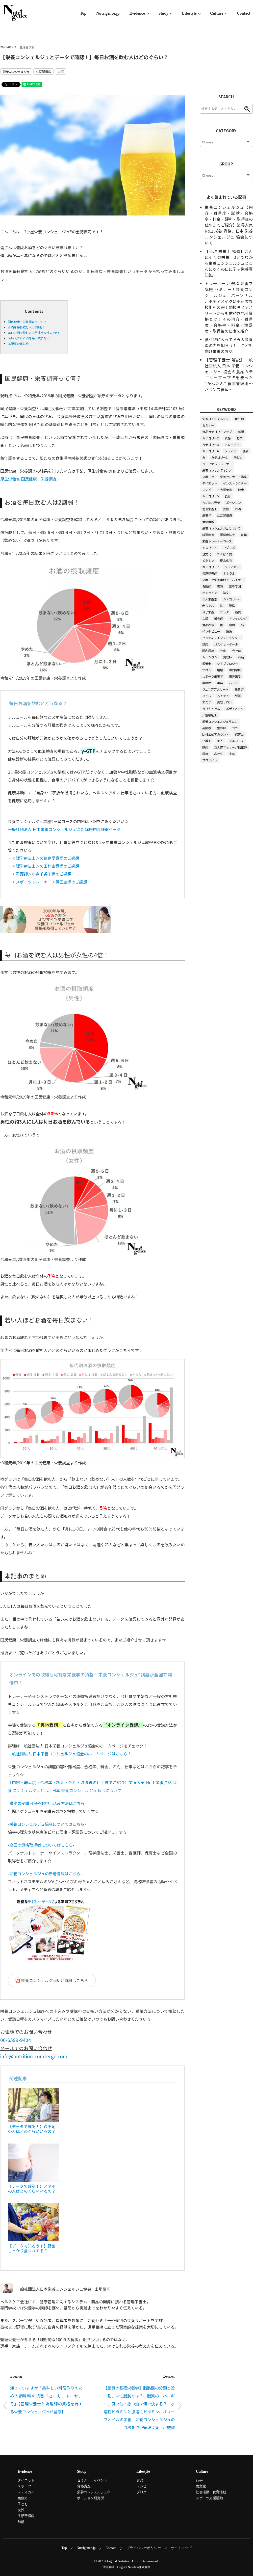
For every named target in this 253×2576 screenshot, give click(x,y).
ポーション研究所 (90, 2498)
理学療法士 (227, 535)
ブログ (141, 2492)
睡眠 (220, 670)
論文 (226, 592)
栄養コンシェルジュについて (221, 528)
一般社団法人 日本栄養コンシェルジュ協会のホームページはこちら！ (69, 1754)
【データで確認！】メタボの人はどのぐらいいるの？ (31, 2188)
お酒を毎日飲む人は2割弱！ (26, 327)
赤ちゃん (208, 605)
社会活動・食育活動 (211, 2492)
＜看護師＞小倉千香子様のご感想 (41, 874)
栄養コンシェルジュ (16, 71)
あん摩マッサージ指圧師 (230, 747)
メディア (230, 451)
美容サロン (224, 702)
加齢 (232, 625)
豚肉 (205, 747)
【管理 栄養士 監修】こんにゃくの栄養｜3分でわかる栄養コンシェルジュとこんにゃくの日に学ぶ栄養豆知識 (229, 263)
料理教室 (208, 535)
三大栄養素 (209, 599)
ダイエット (209, 483)
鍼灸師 (218, 618)
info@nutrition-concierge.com (33, 2056)
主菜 (232, 753)
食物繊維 (208, 522)
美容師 (239, 689)
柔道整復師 (209, 573)
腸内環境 (208, 650)
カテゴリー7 (210, 567)
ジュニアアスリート (215, 689)
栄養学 (206, 515)
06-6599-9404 (15, 2040)
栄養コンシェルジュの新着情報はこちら (44, 1874)
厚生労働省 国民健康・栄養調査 (28, 479)
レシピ (206, 489)
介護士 (206, 741)
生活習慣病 (27, 47)
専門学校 (235, 670)
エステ (206, 702)
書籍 (244, 535)
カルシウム (209, 657)
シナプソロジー (227, 663)
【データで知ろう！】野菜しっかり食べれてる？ (31, 2248)
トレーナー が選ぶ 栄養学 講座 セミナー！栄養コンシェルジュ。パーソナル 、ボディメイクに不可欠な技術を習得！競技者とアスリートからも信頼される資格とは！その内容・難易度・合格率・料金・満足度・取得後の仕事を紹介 (229, 307)
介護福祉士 (209, 715)
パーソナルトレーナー (217, 464)
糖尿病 (206, 683)
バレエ (233, 683)
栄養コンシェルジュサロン (220, 721)
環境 (205, 753)
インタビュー (211, 631)
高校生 (218, 753)
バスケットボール (226, 644)
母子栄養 (208, 612)
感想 (241, 431)
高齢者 (206, 728)
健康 (241, 489)
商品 (241, 657)
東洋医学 (235, 676)
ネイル (206, 696)
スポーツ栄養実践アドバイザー (223, 580)
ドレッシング (238, 618)
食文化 (206, 554)
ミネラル (229, 573)
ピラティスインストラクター (221, 638)
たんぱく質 (224, 554)
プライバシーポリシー (143, 2548)
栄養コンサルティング (217, 470)
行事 (199, 2480)
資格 (228, 438)
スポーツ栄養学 (212, 676)
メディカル (232, 567)
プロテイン (209, 760)
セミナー (208, 425)
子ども (238, 457)
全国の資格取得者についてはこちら (41, 1845)
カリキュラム (211, 708)
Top (83, 13)
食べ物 (239, 419)
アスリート (209, 547)
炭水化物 (226, 560)
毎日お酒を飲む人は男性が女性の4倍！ (34, 332)
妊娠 (229, 631)
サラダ (224, 612)
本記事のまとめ (18, 343)
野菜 (240, 438)
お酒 (61, 71)
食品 (245, 451)
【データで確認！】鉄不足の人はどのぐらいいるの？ (31, 2128)
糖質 (220, 586)
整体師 (221, 728)
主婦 (205, 618)
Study (163, 13)
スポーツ (208, 477)
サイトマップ (181, 2548)
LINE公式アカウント (215, 734)
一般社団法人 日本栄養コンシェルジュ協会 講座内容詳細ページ (64, 829)
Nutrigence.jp (108, 13)
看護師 (206, 586)
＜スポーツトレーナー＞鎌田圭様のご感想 (49, 882)
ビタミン (208, 560)
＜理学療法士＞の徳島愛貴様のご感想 (45, 858)
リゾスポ (229, 547)
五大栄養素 (224, 489)
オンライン (209, 592)
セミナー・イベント (92, 2480)
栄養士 (206, 663)
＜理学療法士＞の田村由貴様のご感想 (45, 866)
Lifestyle (189, 13)
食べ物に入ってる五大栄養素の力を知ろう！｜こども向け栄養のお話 (229, 345)
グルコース (236, 741)
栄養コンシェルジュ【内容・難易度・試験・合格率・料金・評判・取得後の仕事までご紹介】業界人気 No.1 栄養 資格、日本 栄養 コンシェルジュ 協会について (229, 225)
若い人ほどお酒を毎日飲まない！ (30, 338)
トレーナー (232, 444)
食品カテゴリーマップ (217, 431)
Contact (243, 13)
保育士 (239, 734)
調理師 (227, 657)
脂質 (238, 612)
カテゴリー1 (219, 457)
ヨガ (235, 728)
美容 (220, 683)
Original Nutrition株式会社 (134, 2567)
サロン (206, 670)
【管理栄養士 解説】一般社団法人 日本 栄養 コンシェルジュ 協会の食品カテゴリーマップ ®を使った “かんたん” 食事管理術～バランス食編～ (229, 374)
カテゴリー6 (210, 451)
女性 (226, 509)
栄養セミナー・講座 (233, 477)
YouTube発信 (211, 502)
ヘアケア (223, 696)
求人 (220, 741)
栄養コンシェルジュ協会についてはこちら (46, 1824)
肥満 (232, 605)
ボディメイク (235, 708)
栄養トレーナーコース (217, 541)
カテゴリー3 (210, 444)
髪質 (238, 696)
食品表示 (208, 625)
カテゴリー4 (231, 599)
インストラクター (235, 483)
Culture (216, 13)
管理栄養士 (209, 509)
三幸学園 (235, 586)
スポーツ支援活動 (209, 2498)
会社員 (236, 650)
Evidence (137, 13)
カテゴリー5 (210, 496)
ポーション (233, 502)
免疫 (223, 650)
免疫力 (23, 2498)
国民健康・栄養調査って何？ (27, 322)
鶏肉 (205, 644)
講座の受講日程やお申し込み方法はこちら (47, 1803)
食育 (228, 496)
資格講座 (83, 2486)
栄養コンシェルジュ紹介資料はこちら (54, 1980)
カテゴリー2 (210, 438)
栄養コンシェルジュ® (93, 2492)
